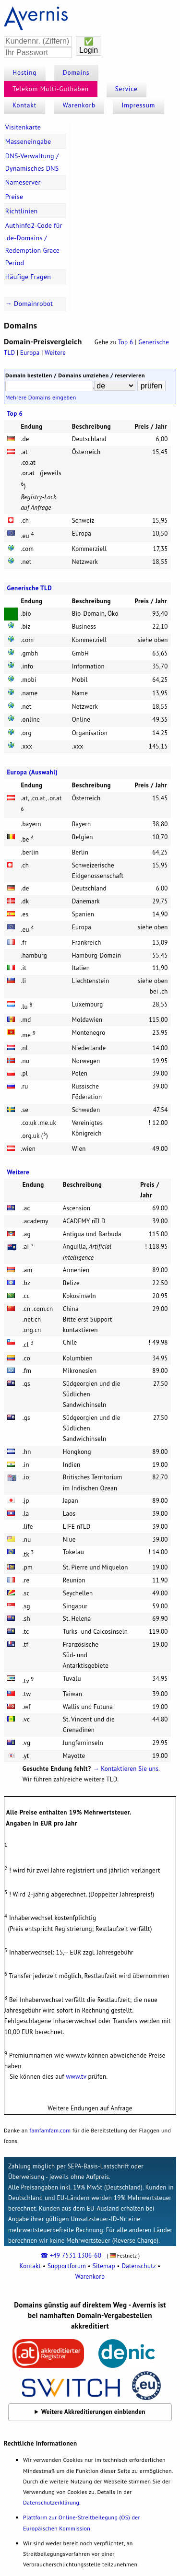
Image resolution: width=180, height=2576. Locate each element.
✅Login (88, 45)
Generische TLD (29, 588)
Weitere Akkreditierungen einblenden (93, 2412)
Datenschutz (138, 2266)
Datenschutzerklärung (51, 2502)
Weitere (55, 353)
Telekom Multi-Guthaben (50, 89)
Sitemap (104, 2266)
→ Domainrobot (29, 303)
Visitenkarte (23, 127)
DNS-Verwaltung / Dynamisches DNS (32, 162)
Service (126, 89)
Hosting (24, 73)
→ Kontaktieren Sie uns (125, 1769)
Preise (14, 196)
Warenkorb (79, 105)
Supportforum (67, 2266)
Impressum (138, 105)
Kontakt (24, 105)
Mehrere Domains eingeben (40, 397)
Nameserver (23, 182)
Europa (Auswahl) (32, 772)
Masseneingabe (28, 141)
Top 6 (125, 342)
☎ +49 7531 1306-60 (70, 2255)
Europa (29, 353)
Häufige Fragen (28, 276)
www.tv (76, 2077)
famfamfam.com (50, 2130)
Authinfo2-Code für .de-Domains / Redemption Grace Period (33, 244)
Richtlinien (21, 211)
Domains (76, 73)
